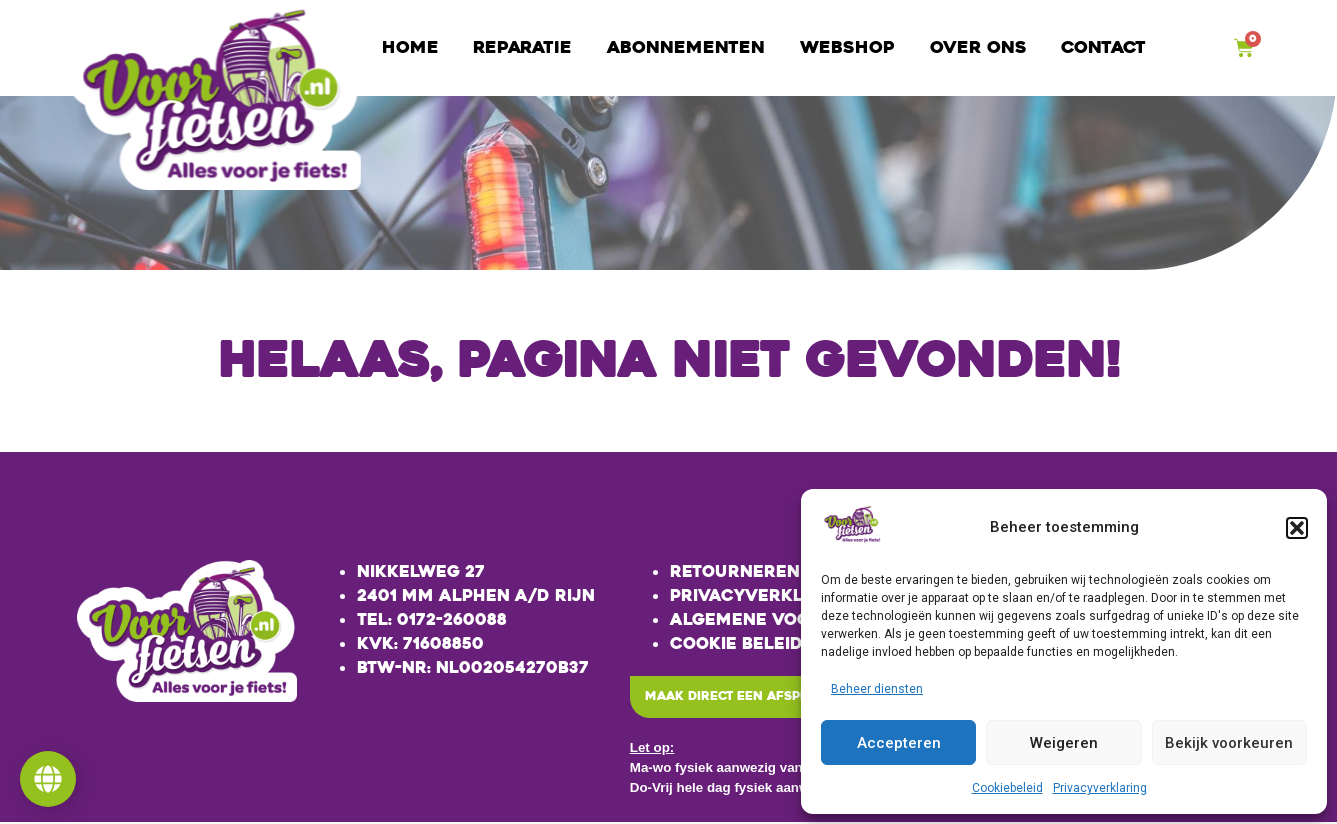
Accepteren (899, 743)
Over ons (978, 47)
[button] (1297, 528)
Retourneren (735, 571)
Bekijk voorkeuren (1229, 743)
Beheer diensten (877, 689)
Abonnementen (686, 47)
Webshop (847, 47)
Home (410, 47)
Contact (1103, 47)
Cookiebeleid (1007, 788)
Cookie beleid (736, 643)
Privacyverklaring (1100, 788)
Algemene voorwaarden (791, 619)
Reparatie (522, 47)
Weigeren (1064, 743)
